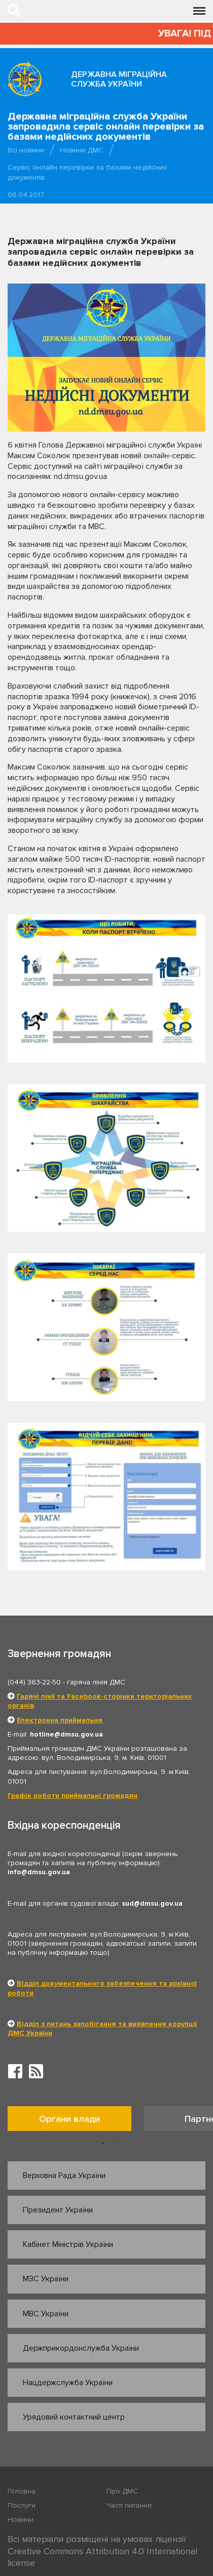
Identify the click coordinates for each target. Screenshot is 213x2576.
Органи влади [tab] (69, 2118)
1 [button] (103, 2144)
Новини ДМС (81, 150)
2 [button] (118, 2144)
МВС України (45, 2314)
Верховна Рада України (64, 2175)
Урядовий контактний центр (74, 2417)
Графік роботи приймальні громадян (72, 1795)
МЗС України (45, 2279)
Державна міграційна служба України (119, 79)
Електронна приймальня (59, 1720)
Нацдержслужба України (68, 2383)
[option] (76, 2121)
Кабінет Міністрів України (68, 2244)
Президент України (58, 2210)
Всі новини (26, 150)
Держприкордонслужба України (81, 2348)
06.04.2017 (26, 194)
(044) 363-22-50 (34, 1682)
